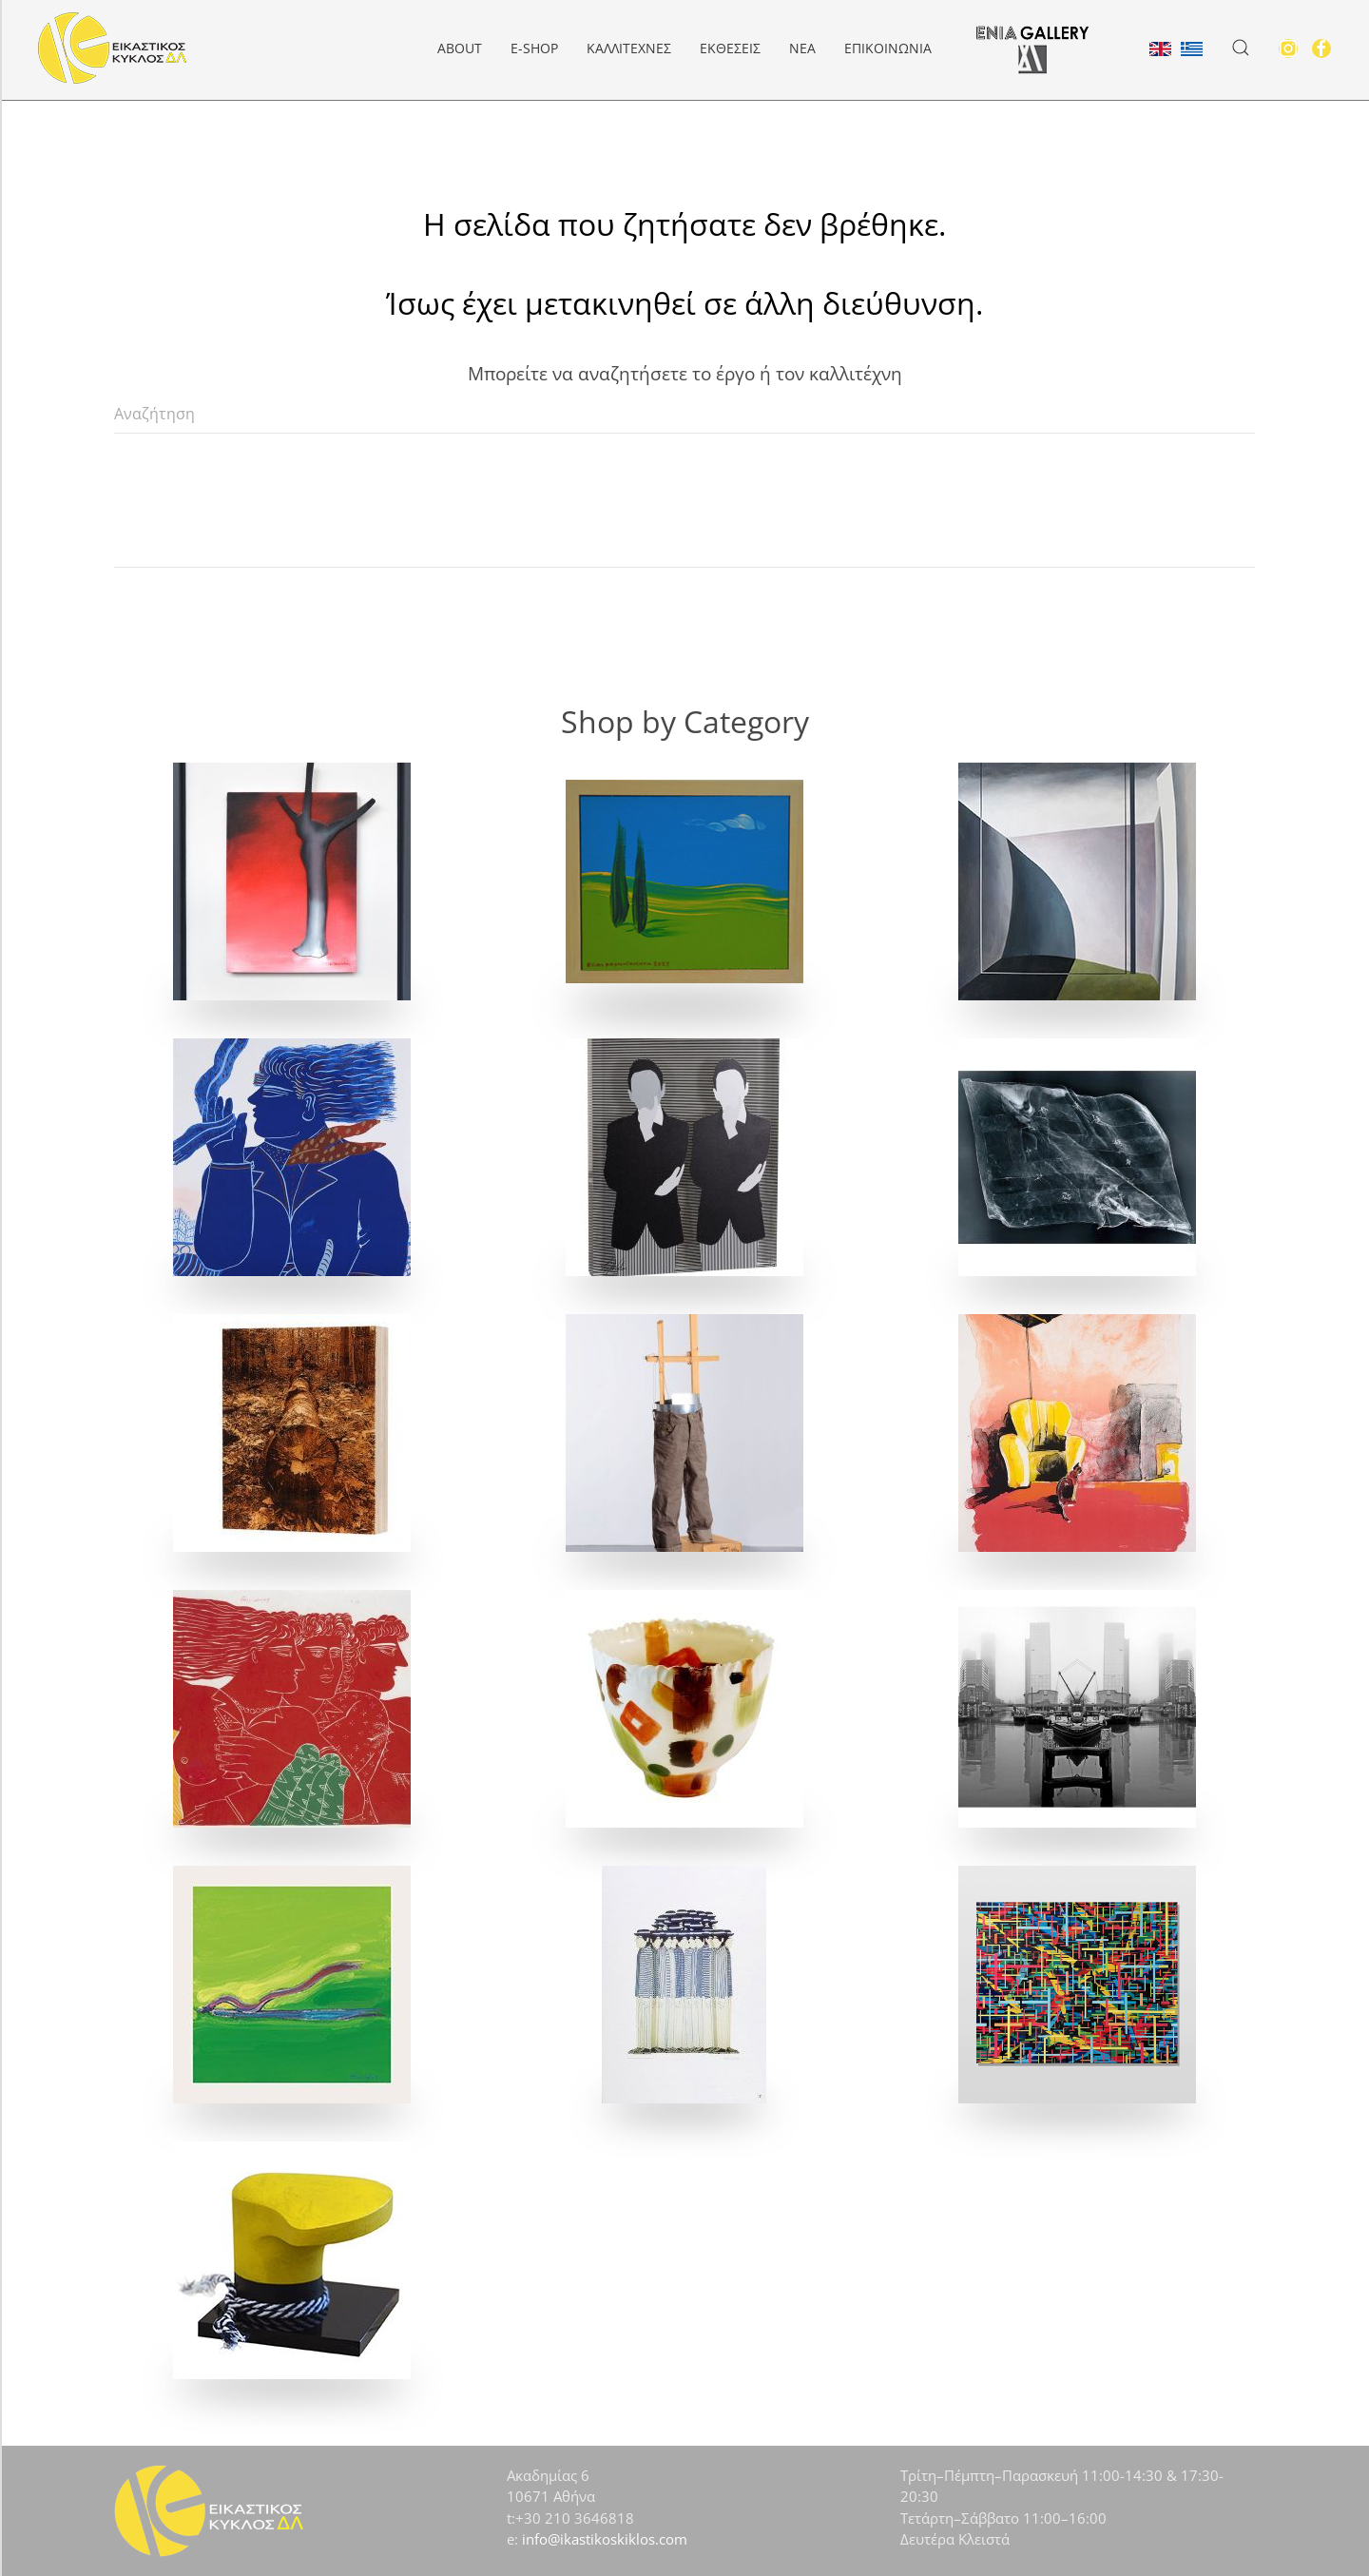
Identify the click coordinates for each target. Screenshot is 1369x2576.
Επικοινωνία (888, 48)
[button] (1240, 47)
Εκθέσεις (730, 48)
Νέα (802, 48)
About (459, 48)
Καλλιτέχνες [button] (629, 48)
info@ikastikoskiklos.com (604, 2538)
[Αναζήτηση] (684, 415)
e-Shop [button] (534, 48)
